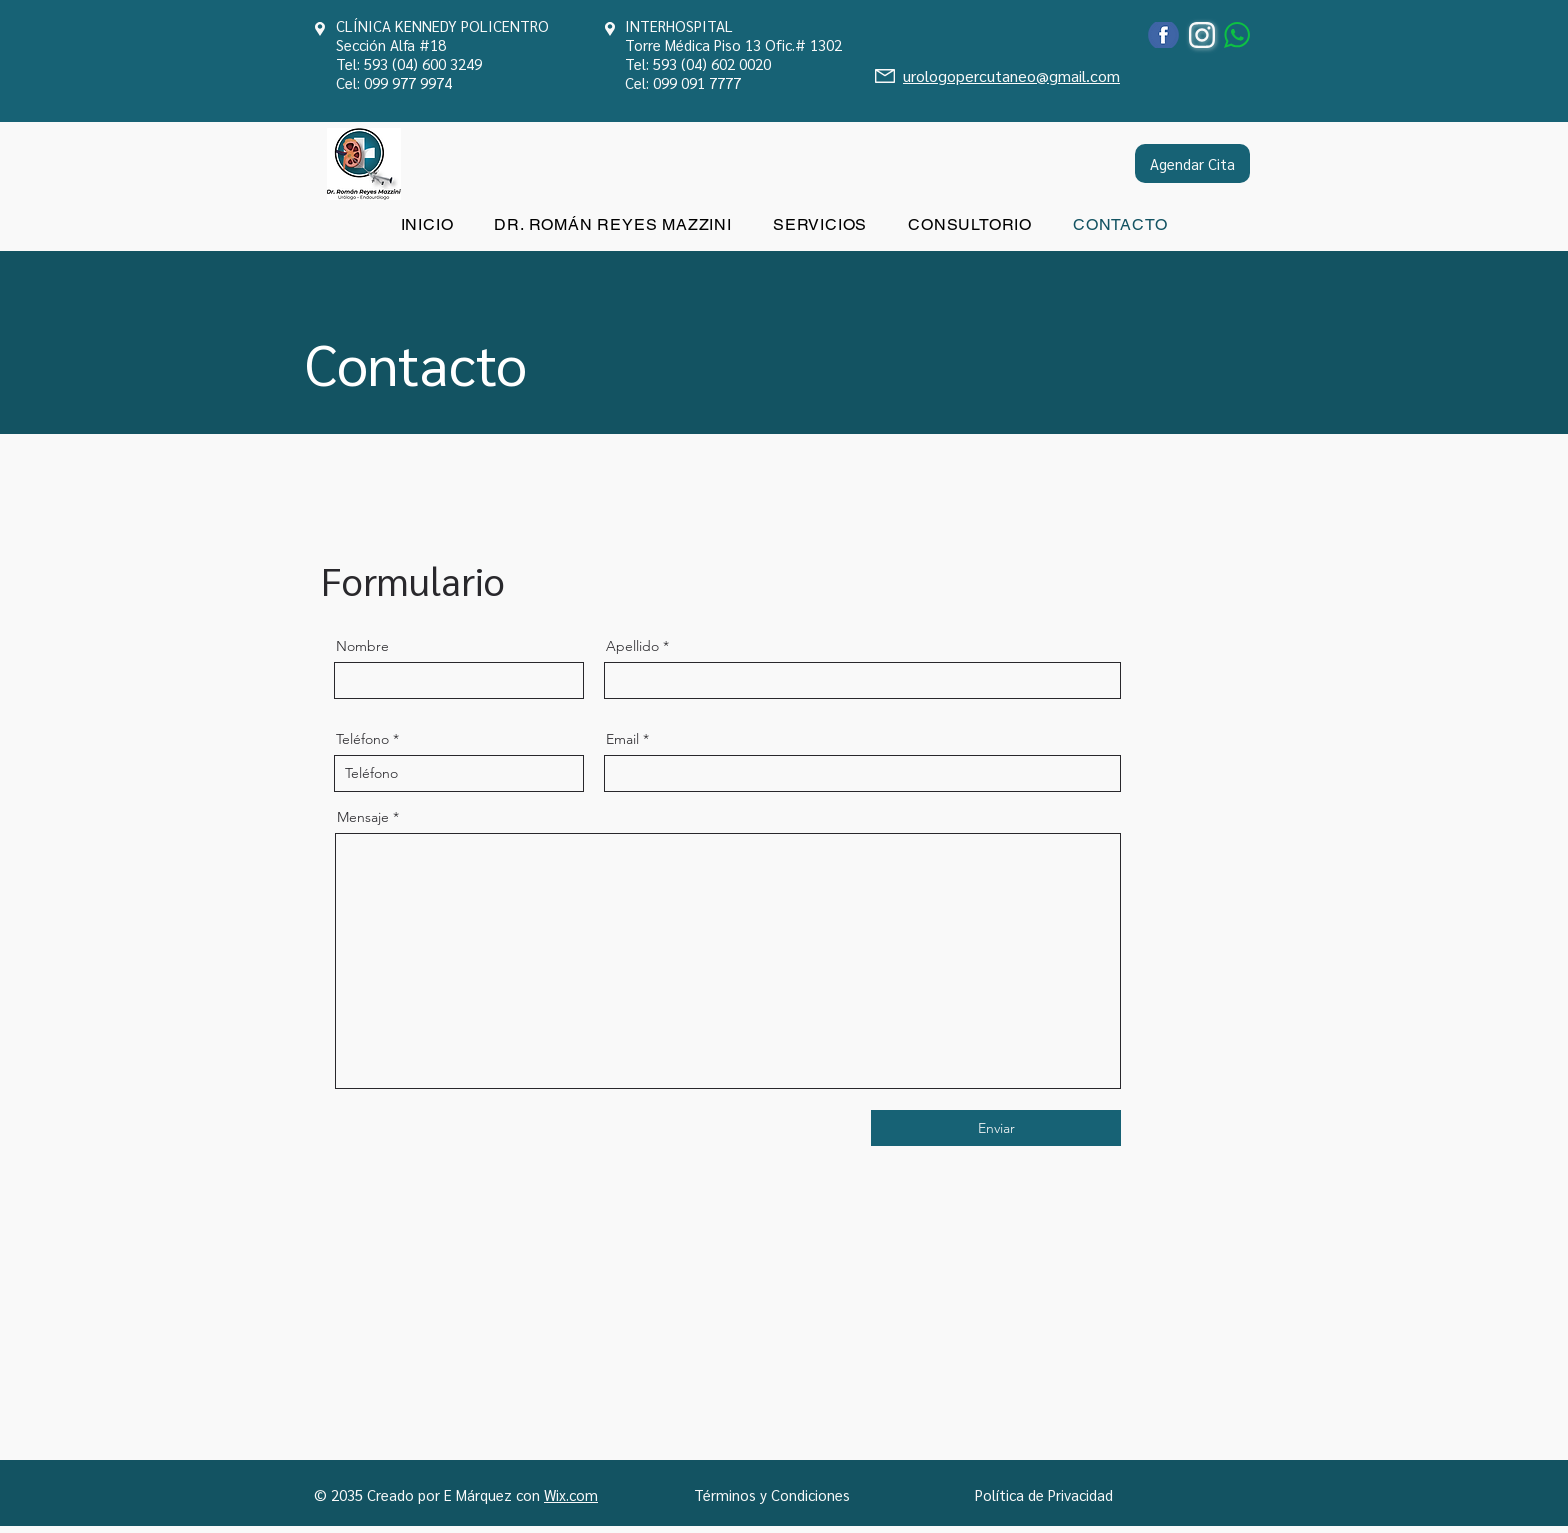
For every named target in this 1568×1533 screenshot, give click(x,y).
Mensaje (363, 817)
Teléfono (362, 739)
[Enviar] (996, 1128)
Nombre (362, 646)
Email (622, 739)
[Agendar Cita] (1192, 163)
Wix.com (571, 1494)
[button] (819, 224)
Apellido (632, 646)
